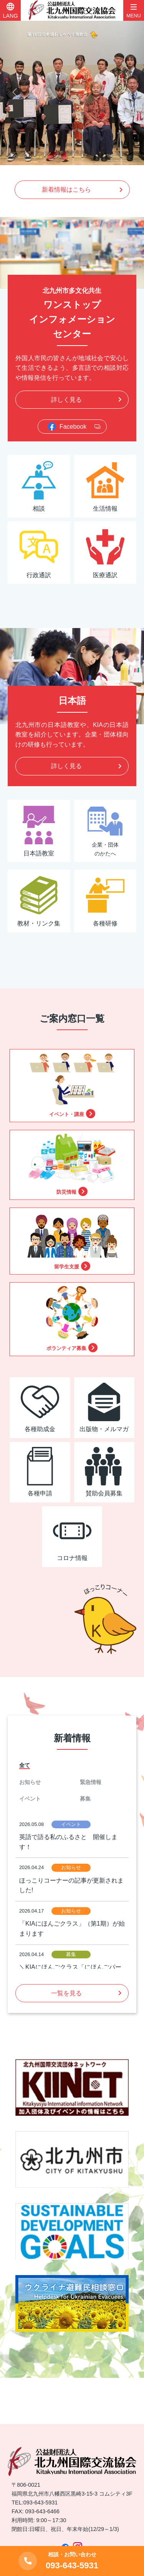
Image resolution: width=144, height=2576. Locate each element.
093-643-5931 (40, 2502)
